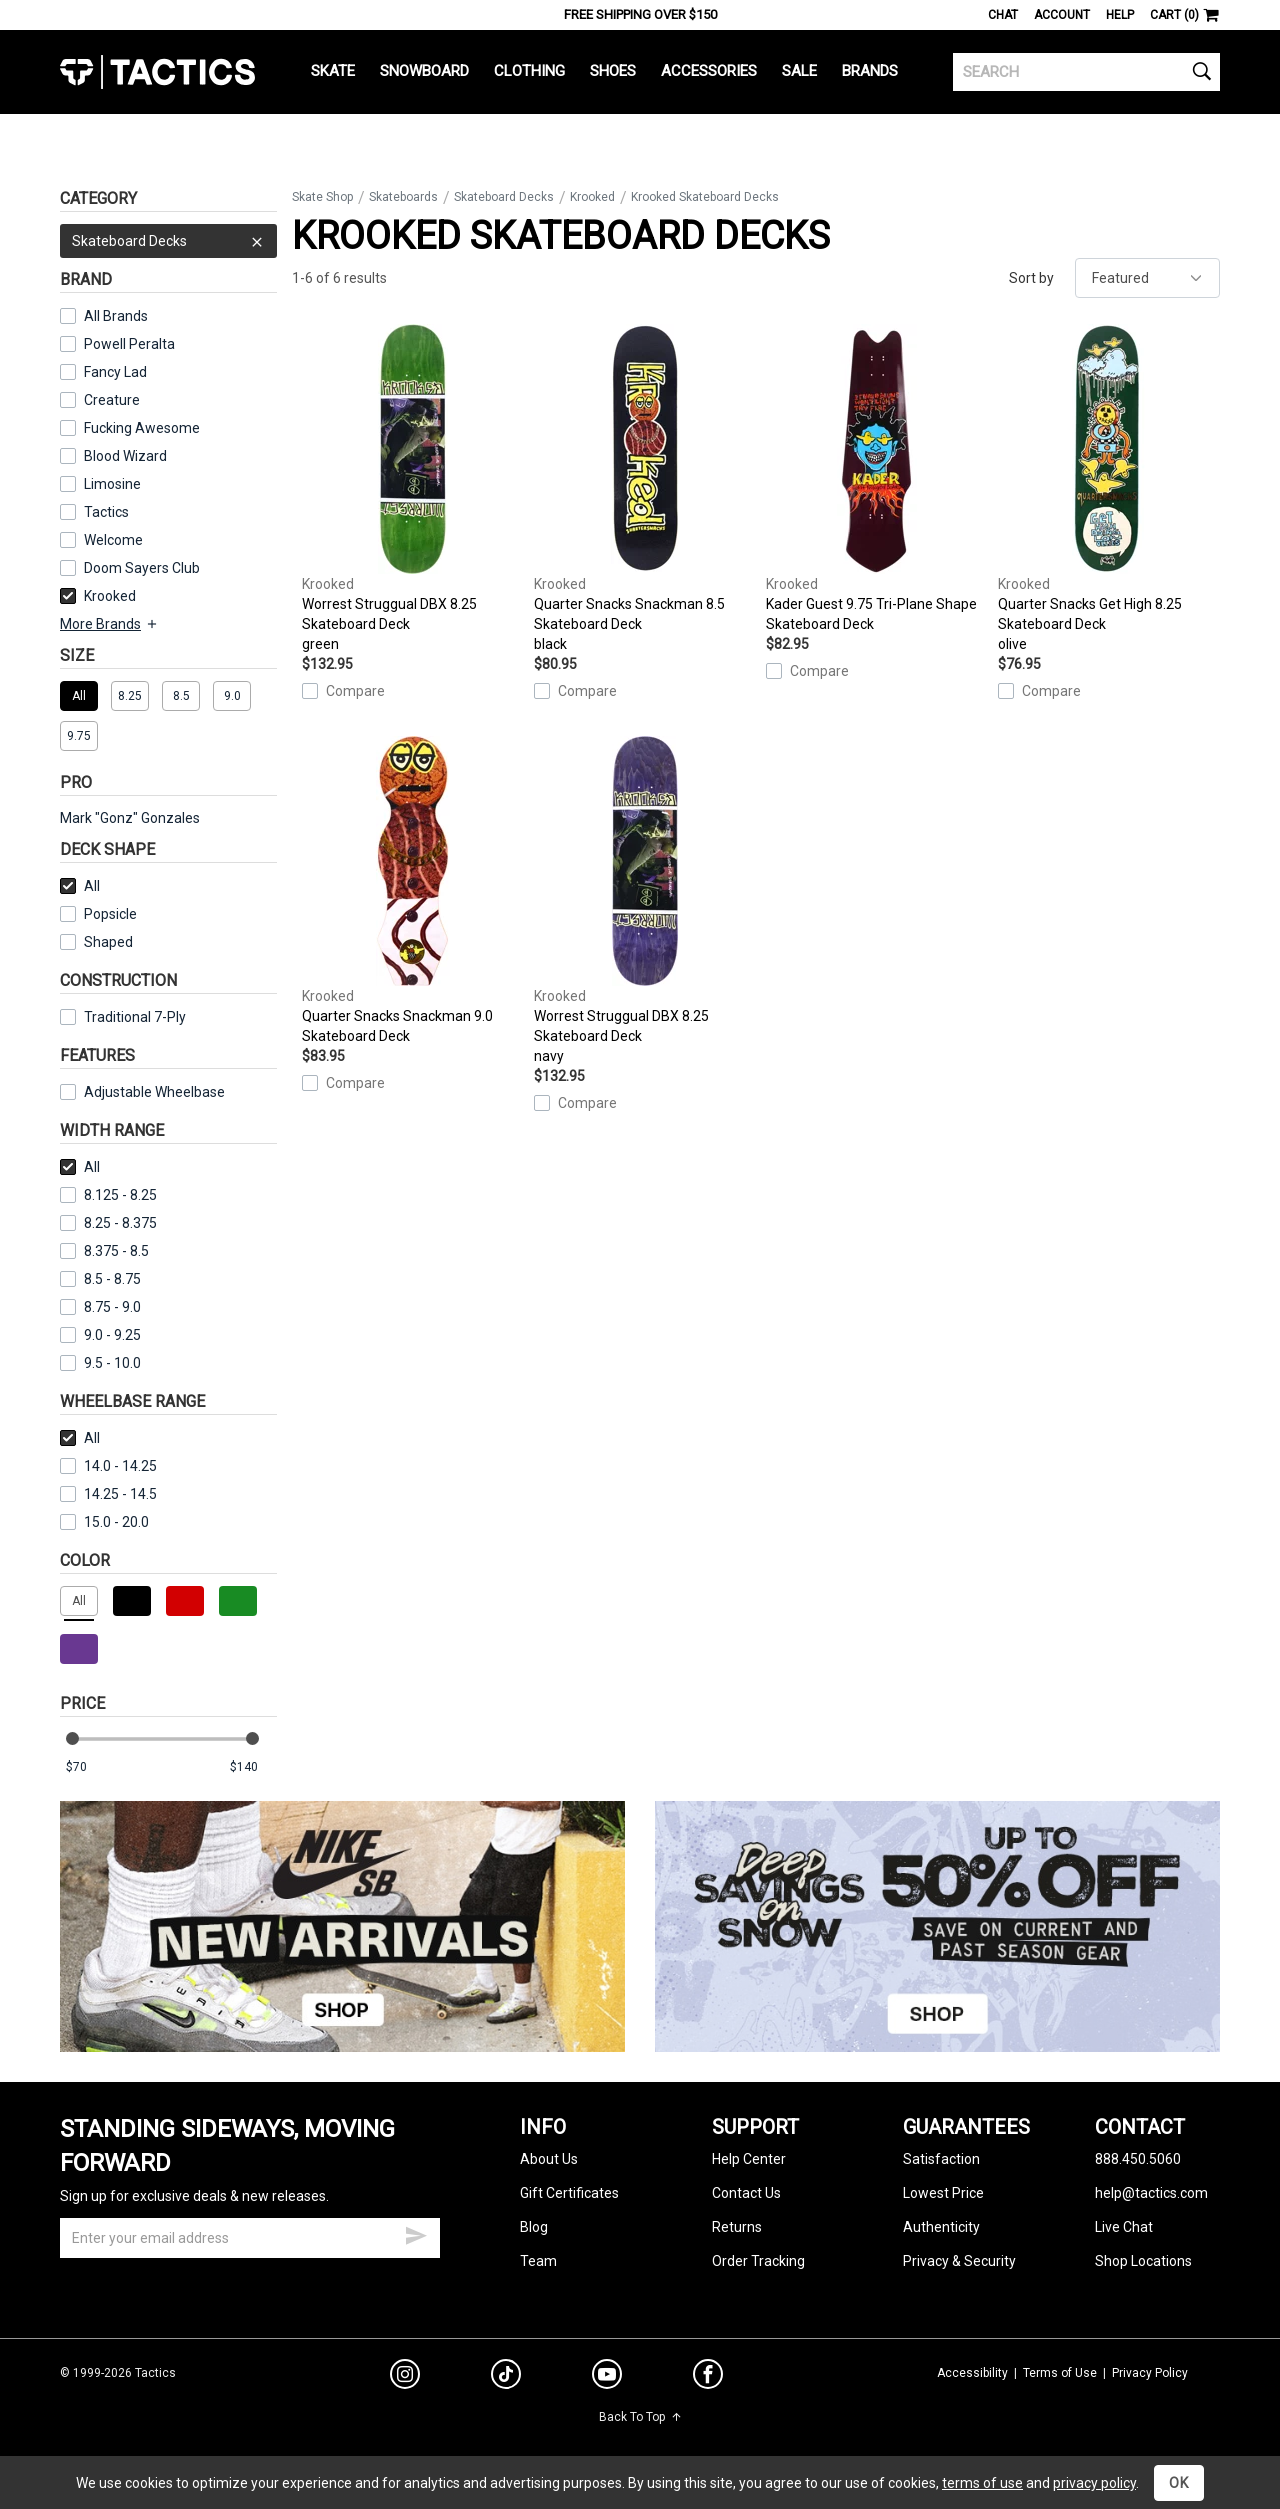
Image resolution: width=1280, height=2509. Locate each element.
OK (1179, 2483)
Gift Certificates (569, 2193)
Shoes (613, 71)
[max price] (253, 1767)
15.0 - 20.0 (104, 1522)
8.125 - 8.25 (108, 1195)
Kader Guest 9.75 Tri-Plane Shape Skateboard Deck (877, 478)
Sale (799, 71)
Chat (1003, 15)
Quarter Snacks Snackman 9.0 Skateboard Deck (413, 890)
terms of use (982, 2483)
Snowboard (424, 71)
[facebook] (708, 2378)
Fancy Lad (115, 372)
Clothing (529, 71)
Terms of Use (1060, 2373)
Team (538, 2261)
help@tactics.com (1151, 2193)
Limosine (112, 484)
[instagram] (405, 2377)
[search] (1086, 72)
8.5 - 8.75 (100, 1279)
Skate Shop (322, 197)
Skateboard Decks (168, 241)
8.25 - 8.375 (108, 1223)
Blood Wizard (125, 456)
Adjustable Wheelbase (142, 1092)
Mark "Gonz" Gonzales (130, 818)
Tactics (157, 72)
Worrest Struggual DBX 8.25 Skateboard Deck (413, 489)
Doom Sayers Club (142, 568)
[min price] (89, 1767)
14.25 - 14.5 (108, 1494)
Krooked (98, 596)
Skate (333, 71)
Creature (112, 400)
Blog (534, 2227)
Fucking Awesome (142, 428)
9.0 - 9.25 (100, 1335)
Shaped (108, 942)
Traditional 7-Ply (135, 1017)
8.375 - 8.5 (104, 1251)
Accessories (709, 71)
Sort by (1031, 278)
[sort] (1147, 278)
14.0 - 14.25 (108, 1466)
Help (1120, 15)
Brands (870, 71)
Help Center (749, 2159)
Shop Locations (1143, 2261)
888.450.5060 (1138, 2159)
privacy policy (1094, 2483)
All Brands (116, 316)
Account (1062, 15)
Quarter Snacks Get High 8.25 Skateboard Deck (1109, 489)
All (80, 886)
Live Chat (1124, 2227)
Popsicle (110, 914)
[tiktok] (506, 2377)
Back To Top (640, 2417)
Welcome (113, 540)
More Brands (109, 624)
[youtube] (607, 2378)
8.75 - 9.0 (100, 1307)
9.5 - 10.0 (100, 1363)
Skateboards (403, 197)
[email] (250, 2238)
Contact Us (746, 2193)
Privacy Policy (1150, 2373)
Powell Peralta (129, 344)
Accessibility (972, 2373)
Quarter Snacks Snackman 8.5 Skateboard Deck (645, 489)
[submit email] (416, 2233)
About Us (549, 2159)
